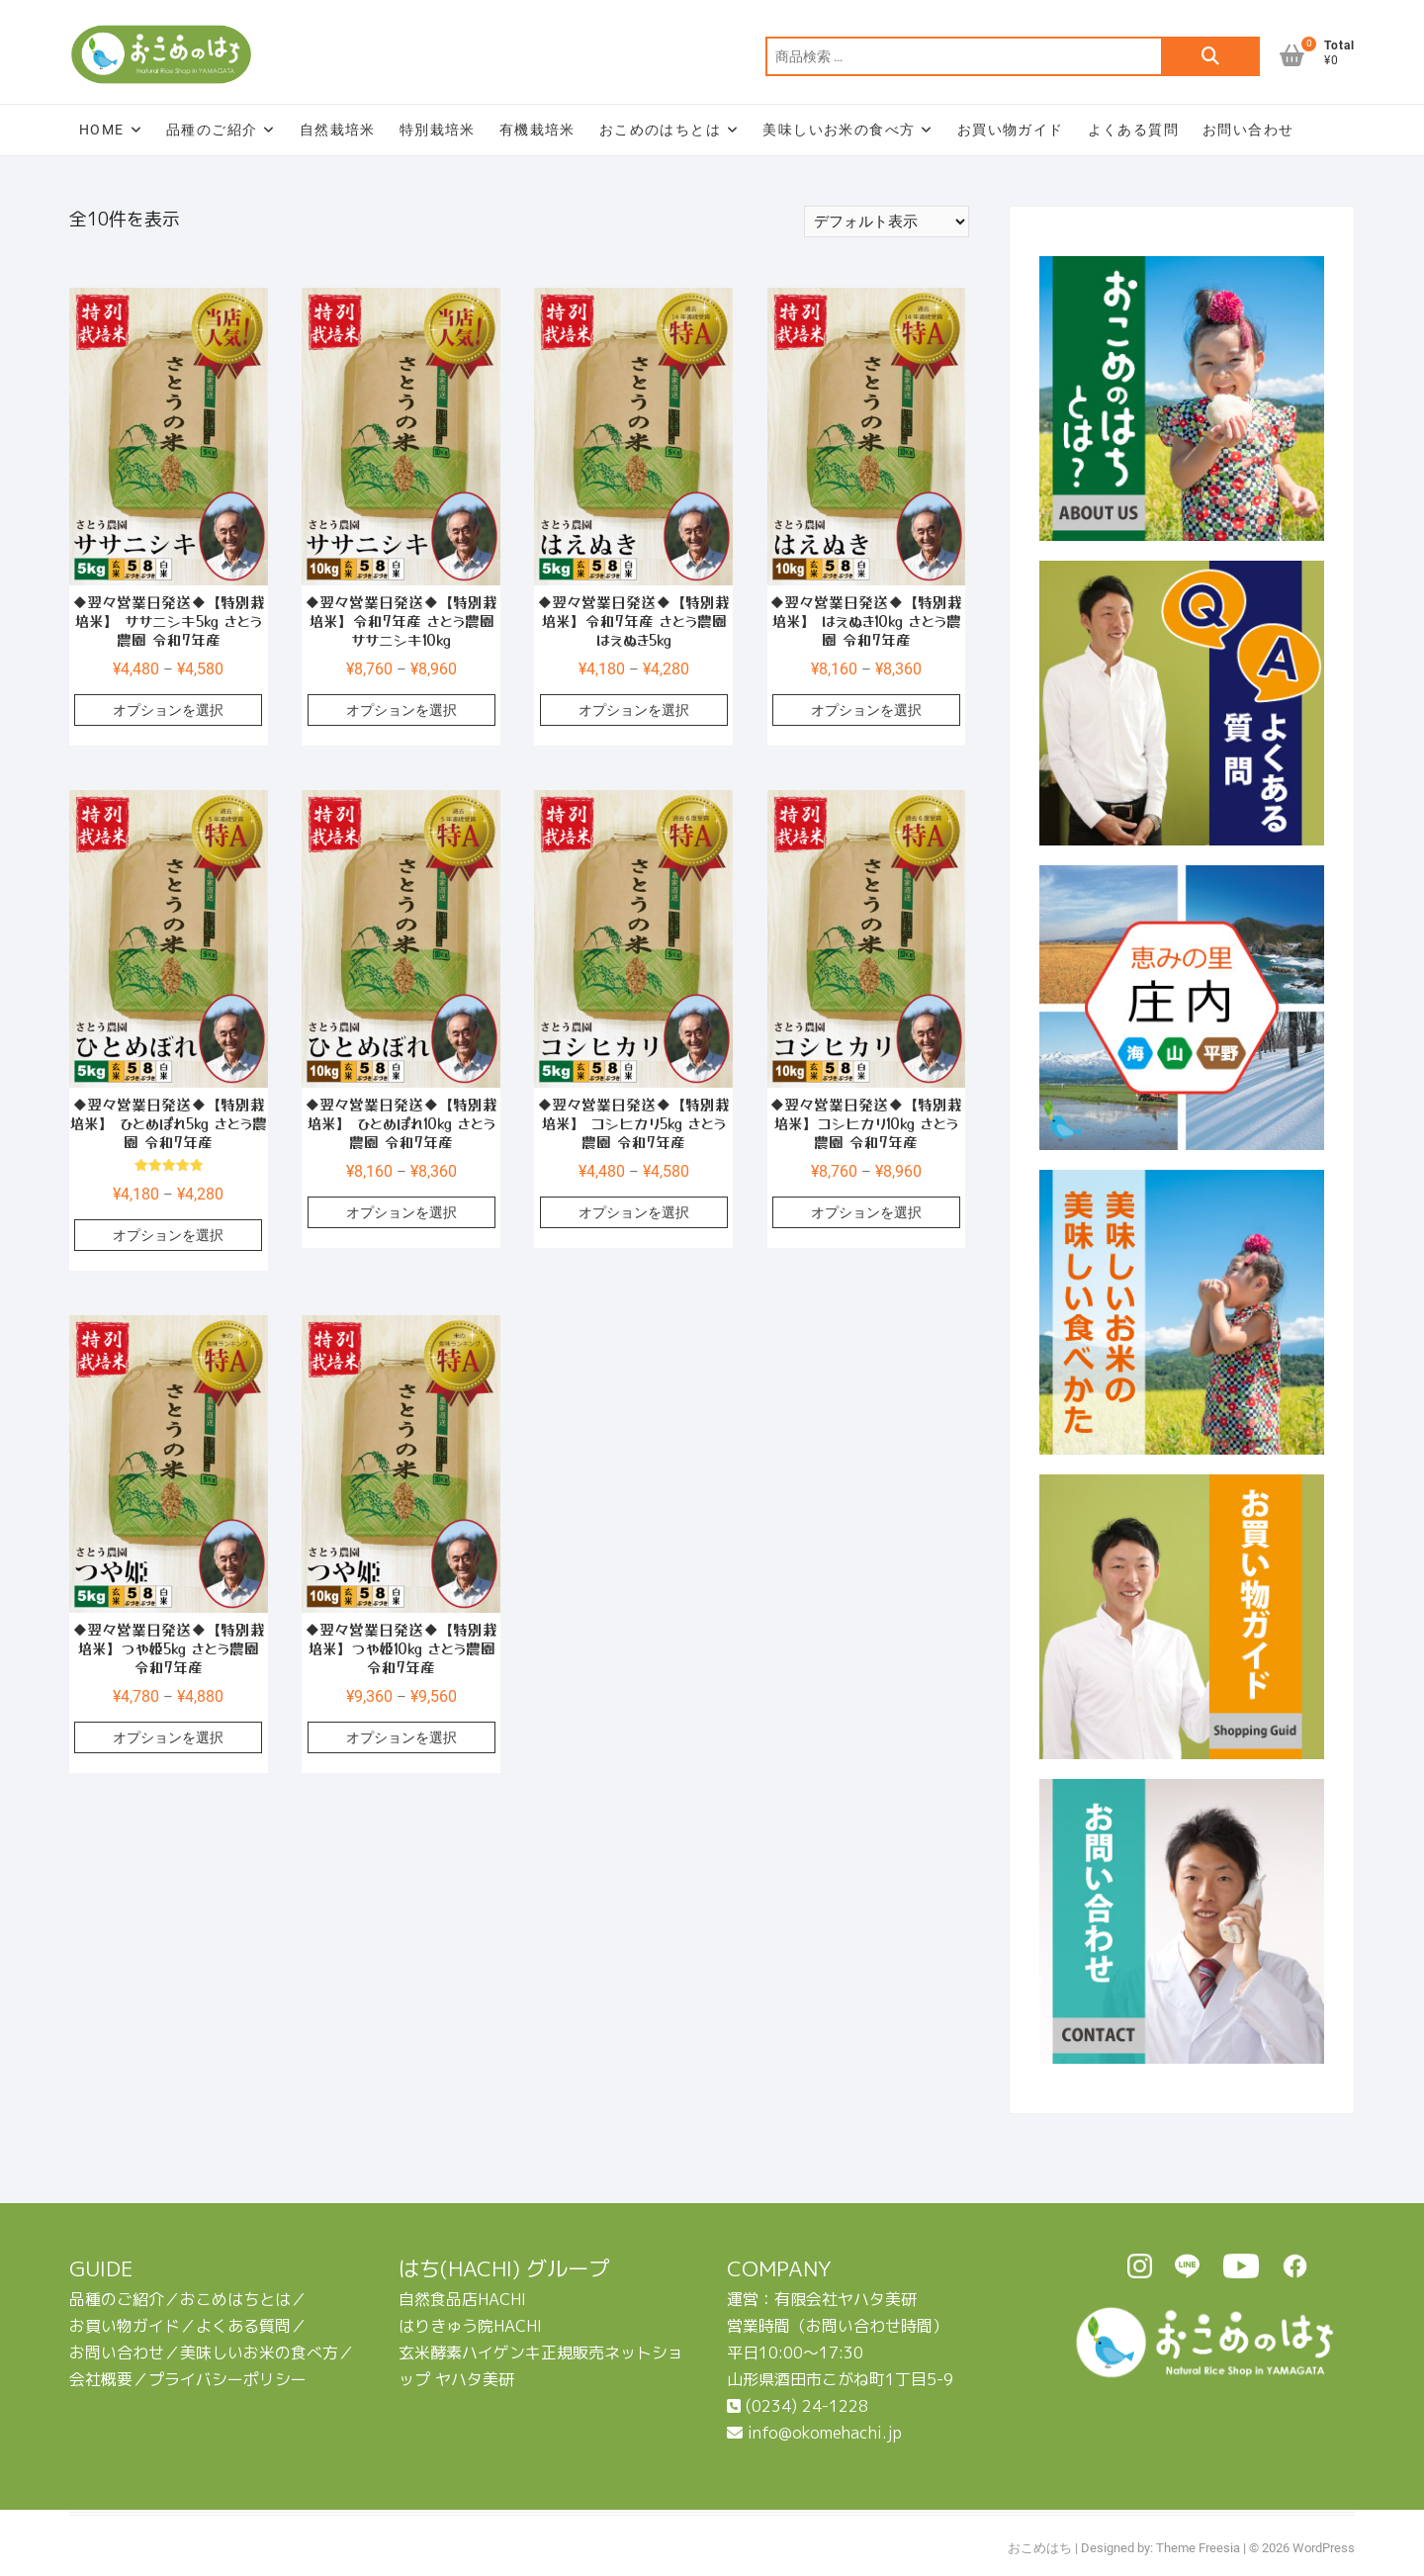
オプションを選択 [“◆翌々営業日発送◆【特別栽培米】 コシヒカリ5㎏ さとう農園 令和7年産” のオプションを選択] (633, 1212)
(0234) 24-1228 (797, 2406)
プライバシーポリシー (227, 2379)
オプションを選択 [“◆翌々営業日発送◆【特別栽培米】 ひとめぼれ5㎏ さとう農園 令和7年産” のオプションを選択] (168, 1235)
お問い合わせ (1247, 129)
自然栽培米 (338, 129)
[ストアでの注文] (886, 221)
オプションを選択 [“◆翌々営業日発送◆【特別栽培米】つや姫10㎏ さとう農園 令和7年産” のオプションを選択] (401, 1737)
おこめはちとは (235, 2299)
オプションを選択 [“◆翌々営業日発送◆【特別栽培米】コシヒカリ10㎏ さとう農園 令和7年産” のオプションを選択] (866, 1212)
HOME (102, 129)
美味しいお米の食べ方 (838, 129)
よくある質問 (1133, 129)
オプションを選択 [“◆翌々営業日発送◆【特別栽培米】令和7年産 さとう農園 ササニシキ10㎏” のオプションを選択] (401, 710)
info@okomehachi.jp (814, 2432)
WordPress (1323, 2547)
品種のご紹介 (211, 129)
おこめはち (1040, 2547)
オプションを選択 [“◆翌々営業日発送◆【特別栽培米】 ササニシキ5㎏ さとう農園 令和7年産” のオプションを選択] (168, 710)
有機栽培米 (537, 129)
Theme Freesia (1198, 2547)
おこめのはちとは (660, 129)
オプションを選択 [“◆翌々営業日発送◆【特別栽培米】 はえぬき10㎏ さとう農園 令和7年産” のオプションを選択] (866, 710)
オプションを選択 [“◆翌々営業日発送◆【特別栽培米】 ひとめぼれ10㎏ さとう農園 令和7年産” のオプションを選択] (401, 1212)
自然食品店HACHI (462, 2299)
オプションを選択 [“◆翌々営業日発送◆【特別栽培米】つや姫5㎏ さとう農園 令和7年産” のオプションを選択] (168, 1737)
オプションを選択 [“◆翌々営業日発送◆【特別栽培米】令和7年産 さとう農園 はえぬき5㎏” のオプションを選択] (633, 710)
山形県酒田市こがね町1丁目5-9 (840, 2379)
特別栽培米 (438, 129)
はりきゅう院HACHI (470, 2326)
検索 (1210, 56)
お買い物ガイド (1010, 129)
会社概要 (101, 2379)
